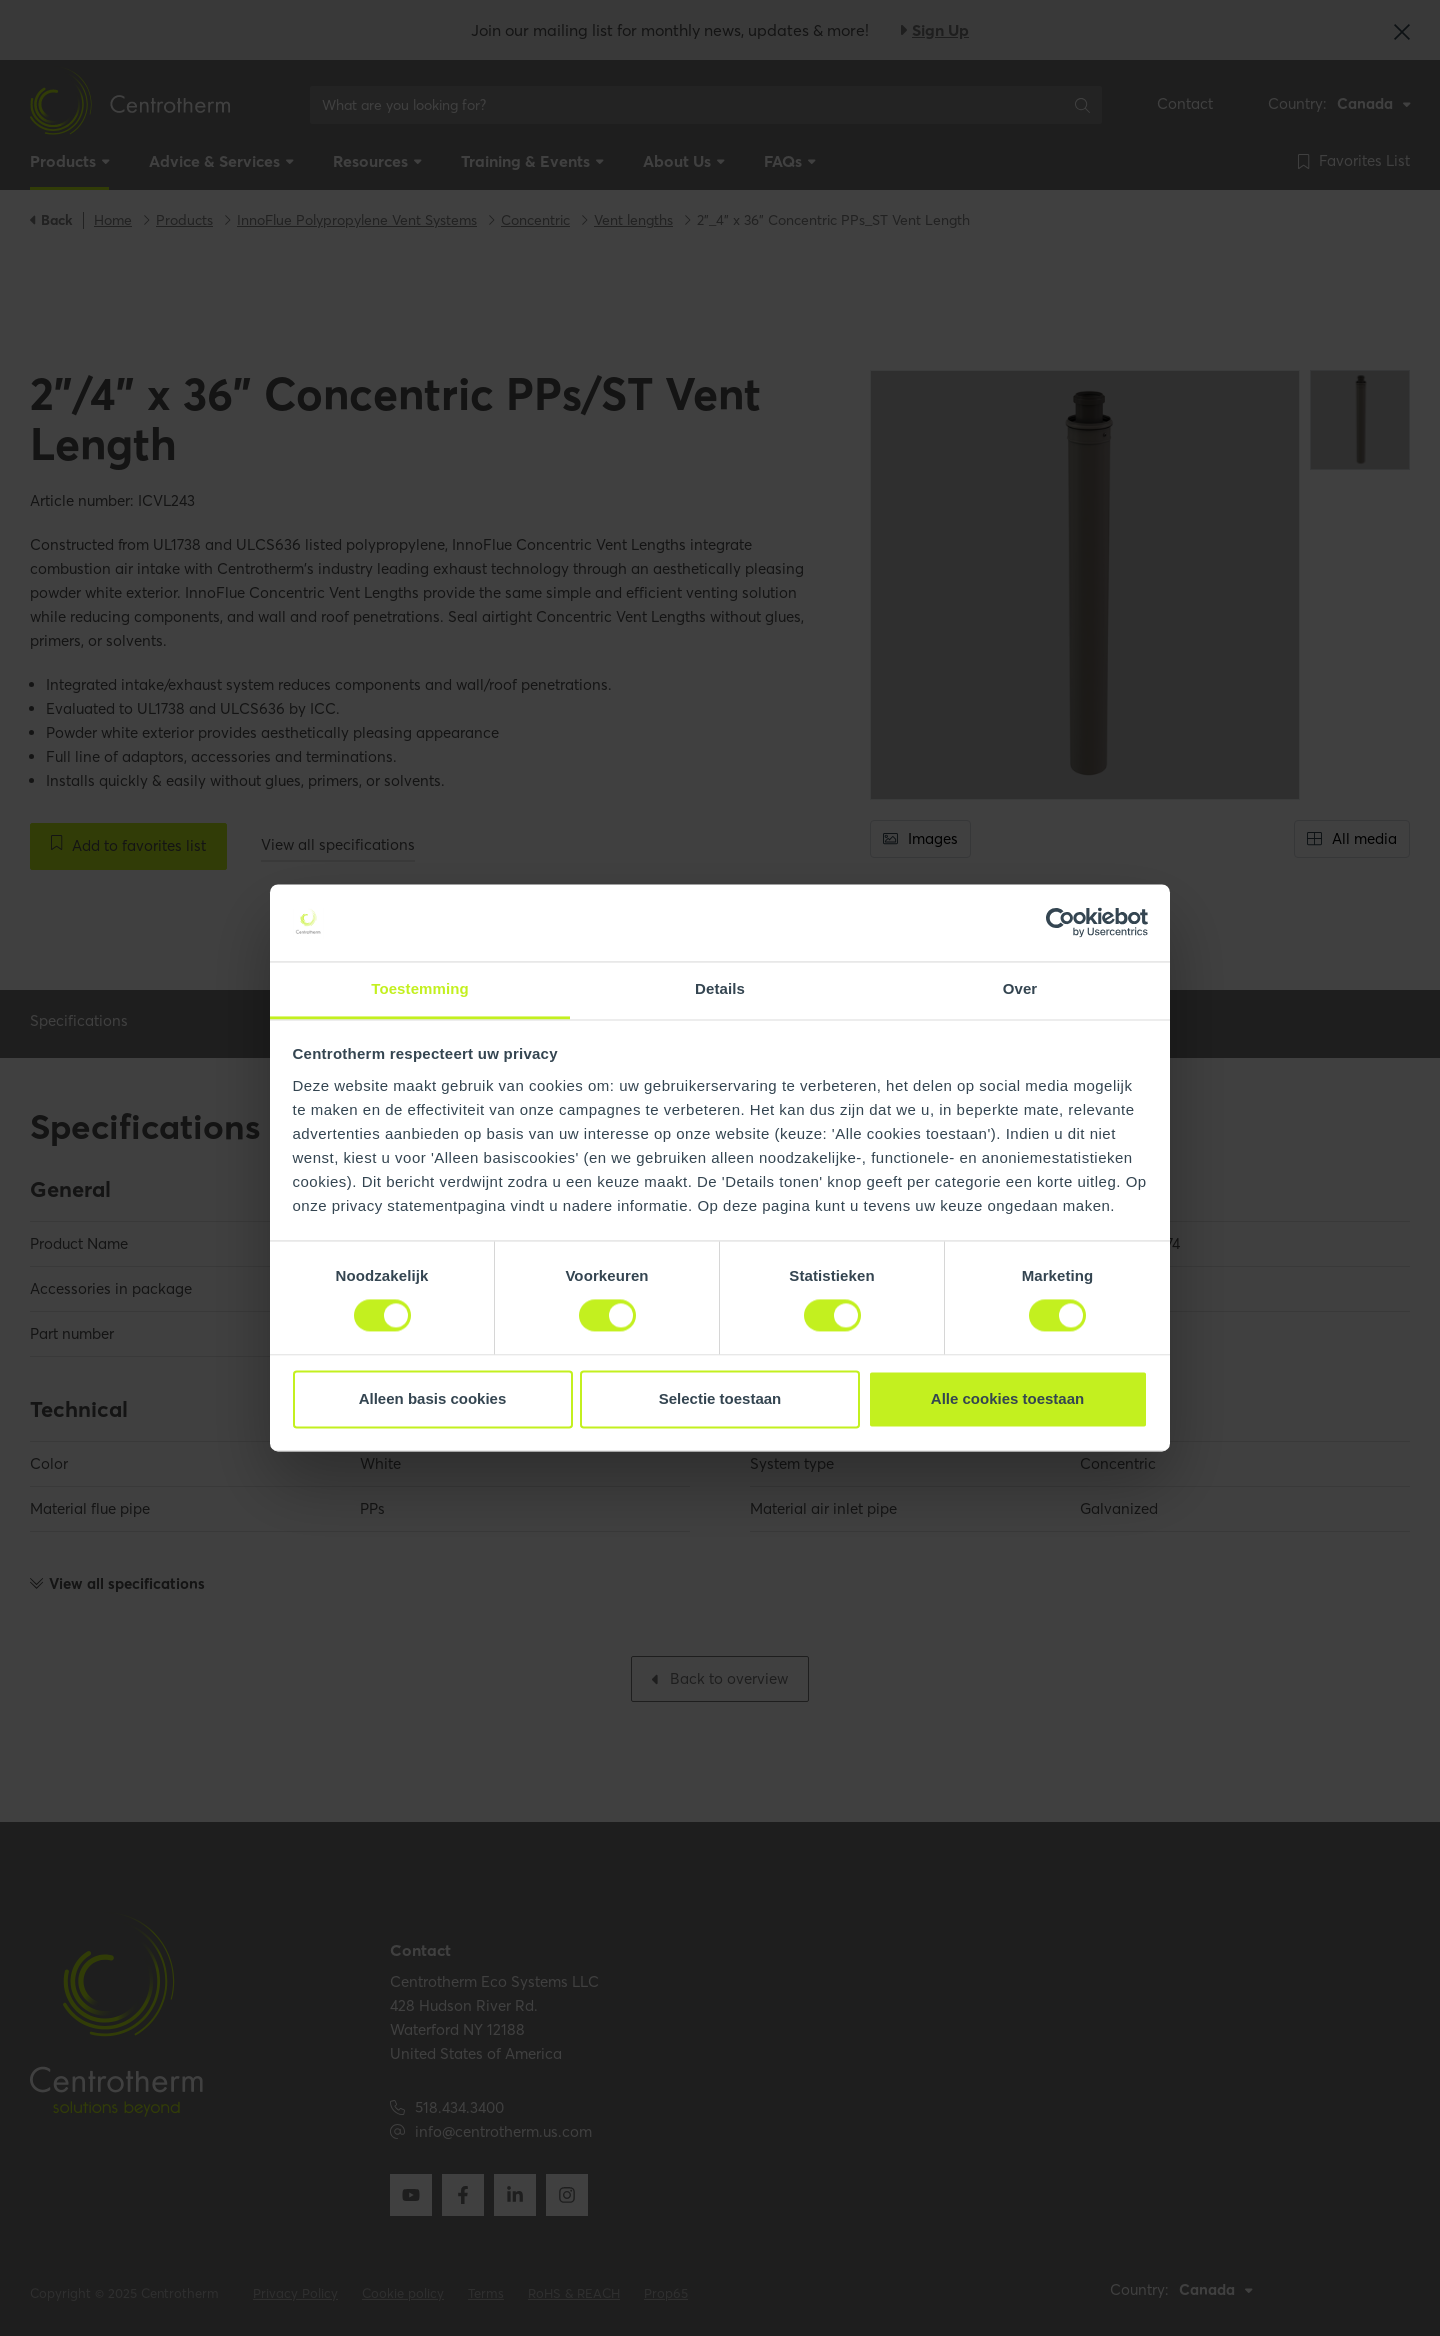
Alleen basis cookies (433, 1398)
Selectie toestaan (720, 1398)
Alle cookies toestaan (1007, 1398)
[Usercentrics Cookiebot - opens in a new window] (1060, 923)
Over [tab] (1020, 988)
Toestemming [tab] (420, 988)
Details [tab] (720, 988)
